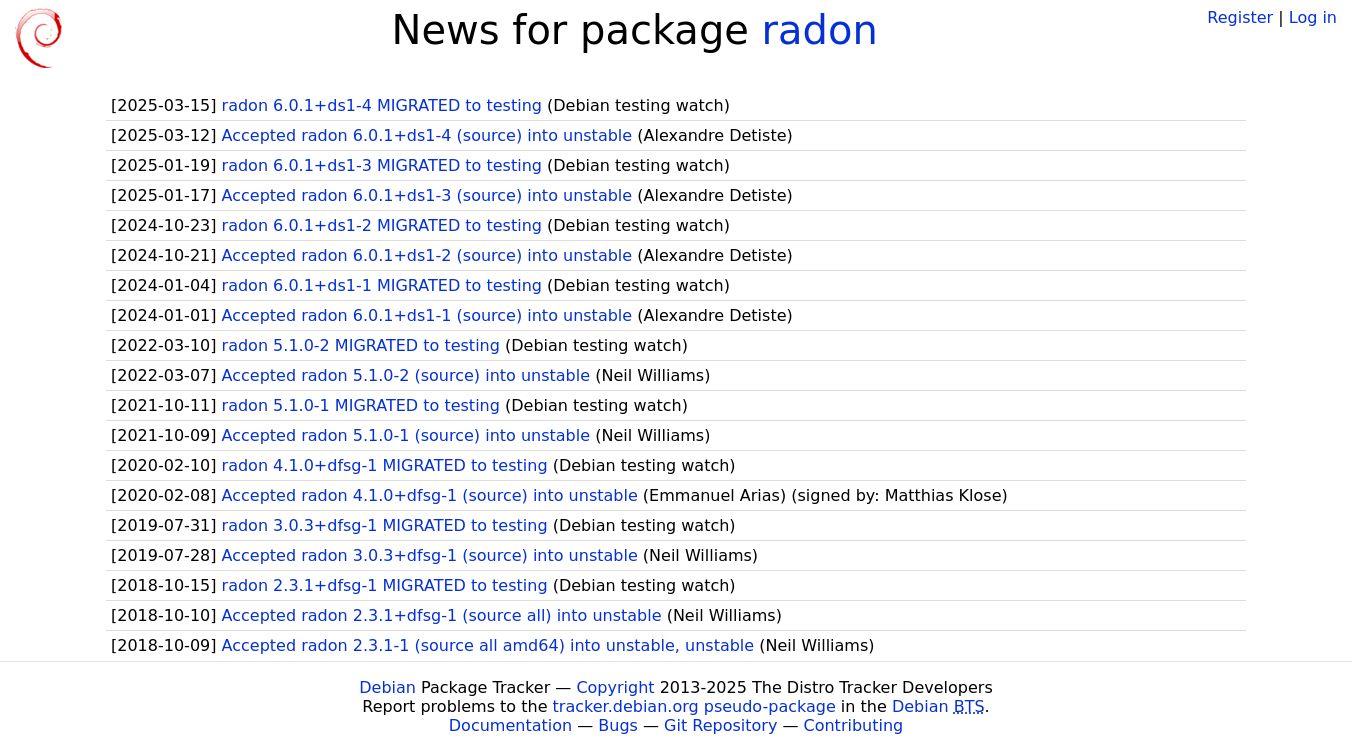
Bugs (618, 725)
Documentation (510, 725)
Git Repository (720, 725)
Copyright (615, 687)
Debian (387, 687)
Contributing (854, 725)
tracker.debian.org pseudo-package (694, 706)
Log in (1313, 17)
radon (820, 30)
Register (1240, 17)
